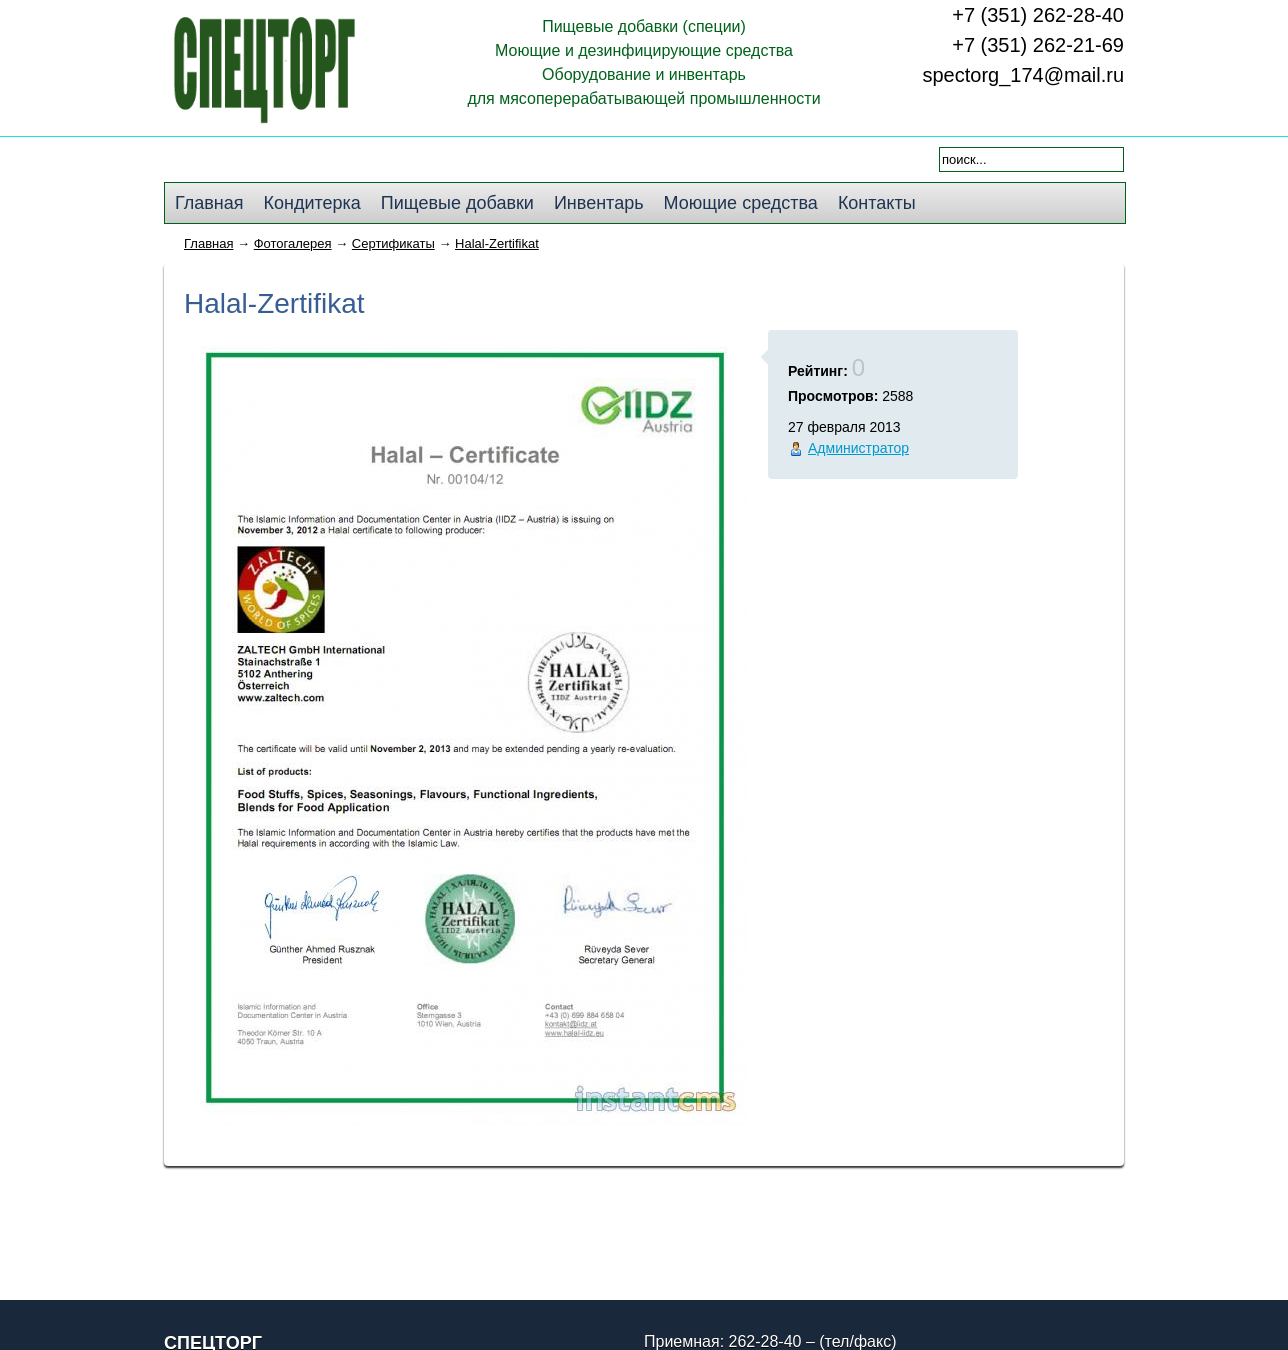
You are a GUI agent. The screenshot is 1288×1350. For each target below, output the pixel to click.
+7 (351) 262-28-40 (1038, 15)
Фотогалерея (293, 243)
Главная (208, 243)
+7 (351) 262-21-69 (1038, 45)
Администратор (858, 448)
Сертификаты (393, 243)
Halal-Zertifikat (497, 243)
